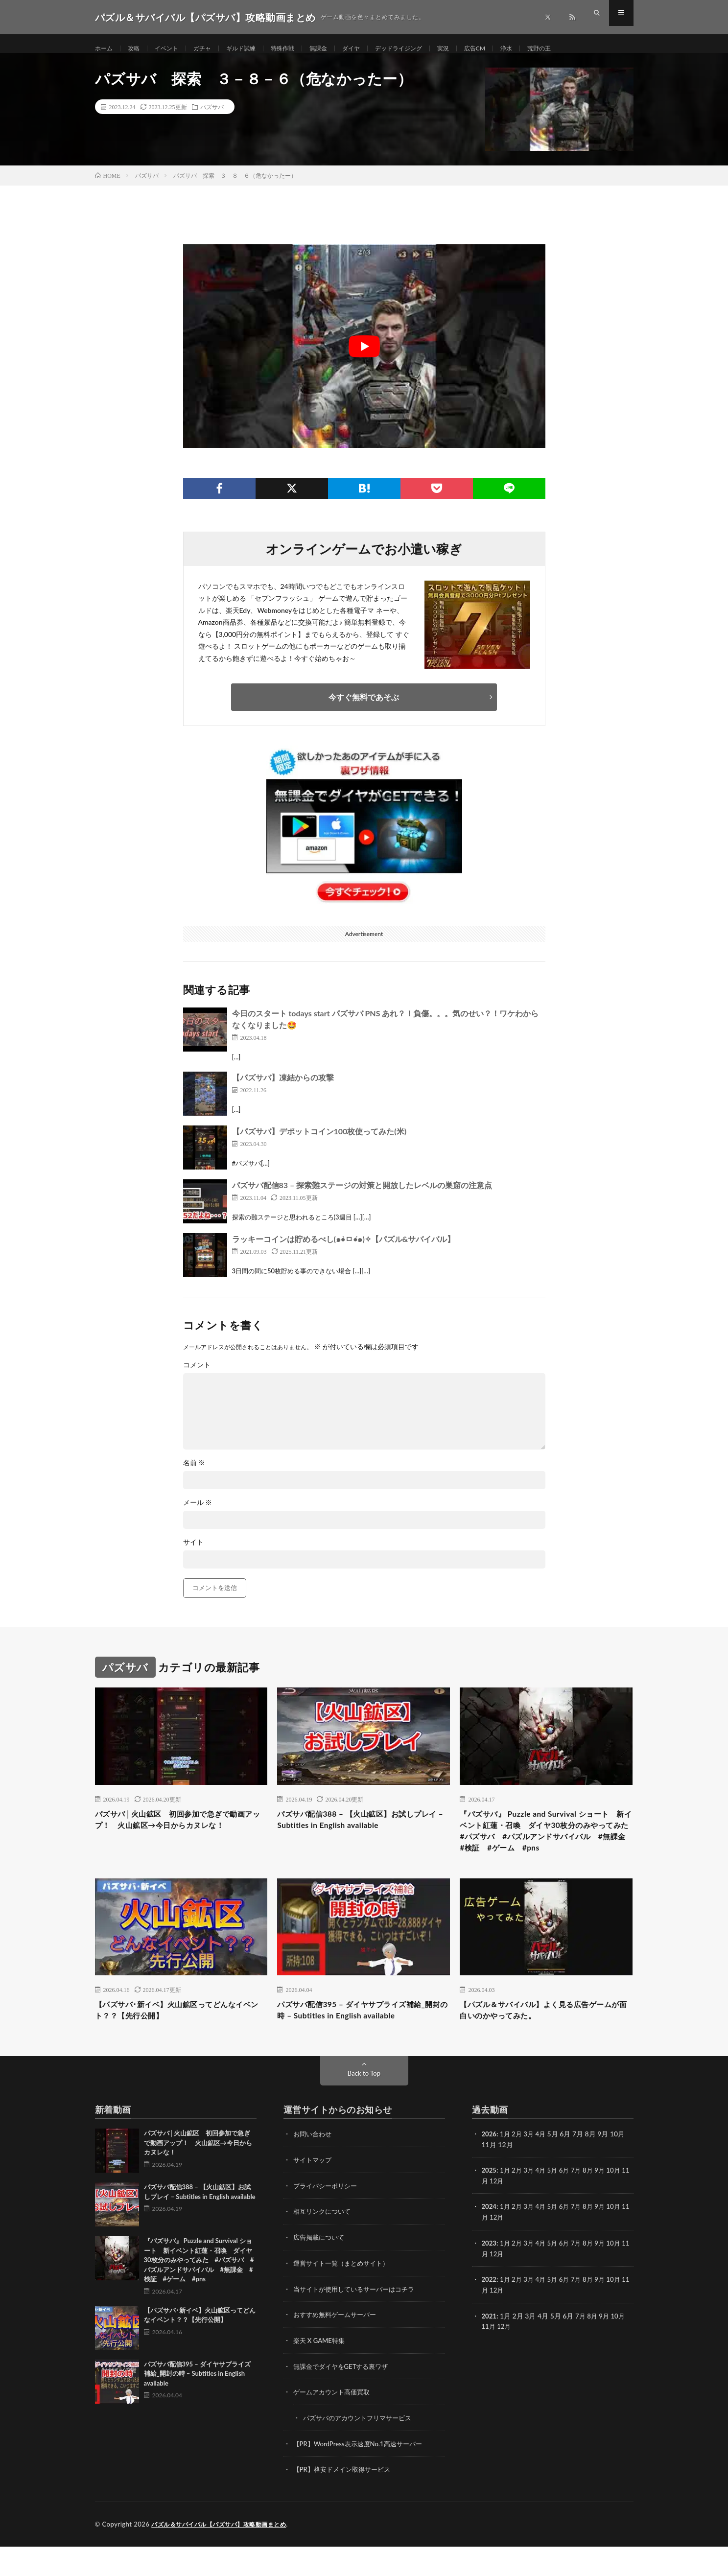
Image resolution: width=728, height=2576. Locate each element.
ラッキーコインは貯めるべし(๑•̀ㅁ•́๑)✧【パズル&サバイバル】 (343, 1249)
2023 (489, 2276)
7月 (581, 2204)
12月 (505, 2214)
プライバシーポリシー (327, 2219)
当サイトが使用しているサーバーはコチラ (358, 2321)
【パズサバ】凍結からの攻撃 (283, 1088)
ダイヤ (376, 49)
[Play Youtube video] (364, 357)
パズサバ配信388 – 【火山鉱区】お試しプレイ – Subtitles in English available (362, 1832)
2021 (489, 2347)
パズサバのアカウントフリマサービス (361, 2448)
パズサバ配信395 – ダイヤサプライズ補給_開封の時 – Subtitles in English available (362, 2043)
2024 (489, 2240)
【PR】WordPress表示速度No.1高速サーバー (362, 2474)
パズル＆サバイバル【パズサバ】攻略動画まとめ (224, 2554)
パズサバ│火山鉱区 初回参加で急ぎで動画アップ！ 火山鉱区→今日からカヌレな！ (180, 1838)
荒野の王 (582, 49)
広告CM (512, 49)
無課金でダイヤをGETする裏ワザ (344, 2397)
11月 (489, 2214)
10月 (621, 2204)
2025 (489, 2204)
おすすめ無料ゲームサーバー (337, 2346)
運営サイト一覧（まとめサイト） (344, 2296)
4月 (544, 2168)
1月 (506, 2168)
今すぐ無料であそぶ (364, 707)
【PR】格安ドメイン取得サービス (345, 2499)
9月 (606, 2204)
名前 (194, 1473)
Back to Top (364, 2108)
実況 (478, 49)
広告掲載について (320, 2270)
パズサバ (212, 117)
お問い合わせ (313, 2168)
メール (197, 1513)
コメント (197, 1375)
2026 (489, 2168)
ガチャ (212, 49)
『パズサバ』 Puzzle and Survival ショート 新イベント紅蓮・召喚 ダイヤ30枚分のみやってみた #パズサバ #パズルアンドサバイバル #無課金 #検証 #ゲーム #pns (545, 1851)
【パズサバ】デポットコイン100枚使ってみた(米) (319, 1142)
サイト (193, 1552)
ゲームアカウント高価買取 (334, 2423)
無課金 (340, 49)
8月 (594, 2204)
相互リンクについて (324, 2245)
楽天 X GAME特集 (321, 2372)
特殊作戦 (301, 49)
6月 (569, 2204)
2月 (519, 2168)
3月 (531, 2168)
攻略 (137, 49)
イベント (173, 49)
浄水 (547, 49)
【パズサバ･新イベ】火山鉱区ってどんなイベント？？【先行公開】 (179, 2043)
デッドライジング (428, 49)
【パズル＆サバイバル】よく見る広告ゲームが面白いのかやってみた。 (546, 2043)
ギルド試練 (255, 49)
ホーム (105, 49)
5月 (556, 2204)
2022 (489, 2311)
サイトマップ (313, 2194)
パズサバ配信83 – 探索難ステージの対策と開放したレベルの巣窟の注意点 (362, 1195)
